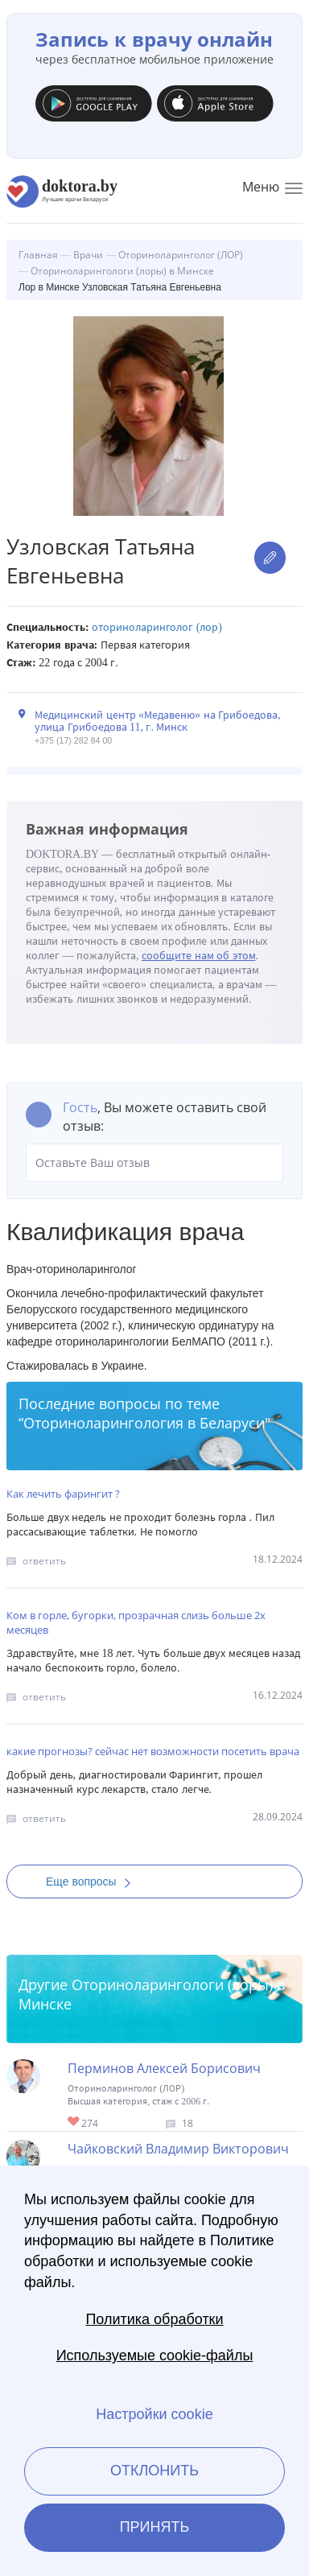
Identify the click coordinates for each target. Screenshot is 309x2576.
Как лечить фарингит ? (63, 1493)
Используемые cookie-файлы (154, 2355)
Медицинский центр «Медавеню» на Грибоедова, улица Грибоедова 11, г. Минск (158, 721)
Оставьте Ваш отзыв (154, 1163)
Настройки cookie (154, 2414)
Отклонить (154, 2471)
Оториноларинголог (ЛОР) (157, 627)
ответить (44, 1561)
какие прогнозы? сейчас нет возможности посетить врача (152, 1751)
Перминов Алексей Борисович (164, 2068)
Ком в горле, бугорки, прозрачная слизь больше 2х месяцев (136, 1622)
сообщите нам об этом (199, 956)
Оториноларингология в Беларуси (144, 1422)
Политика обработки (154, 2319)
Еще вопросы (93, 1881)
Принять (155, 2527)
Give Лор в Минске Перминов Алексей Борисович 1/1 (74, 2122)
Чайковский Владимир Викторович (178, 2149)
